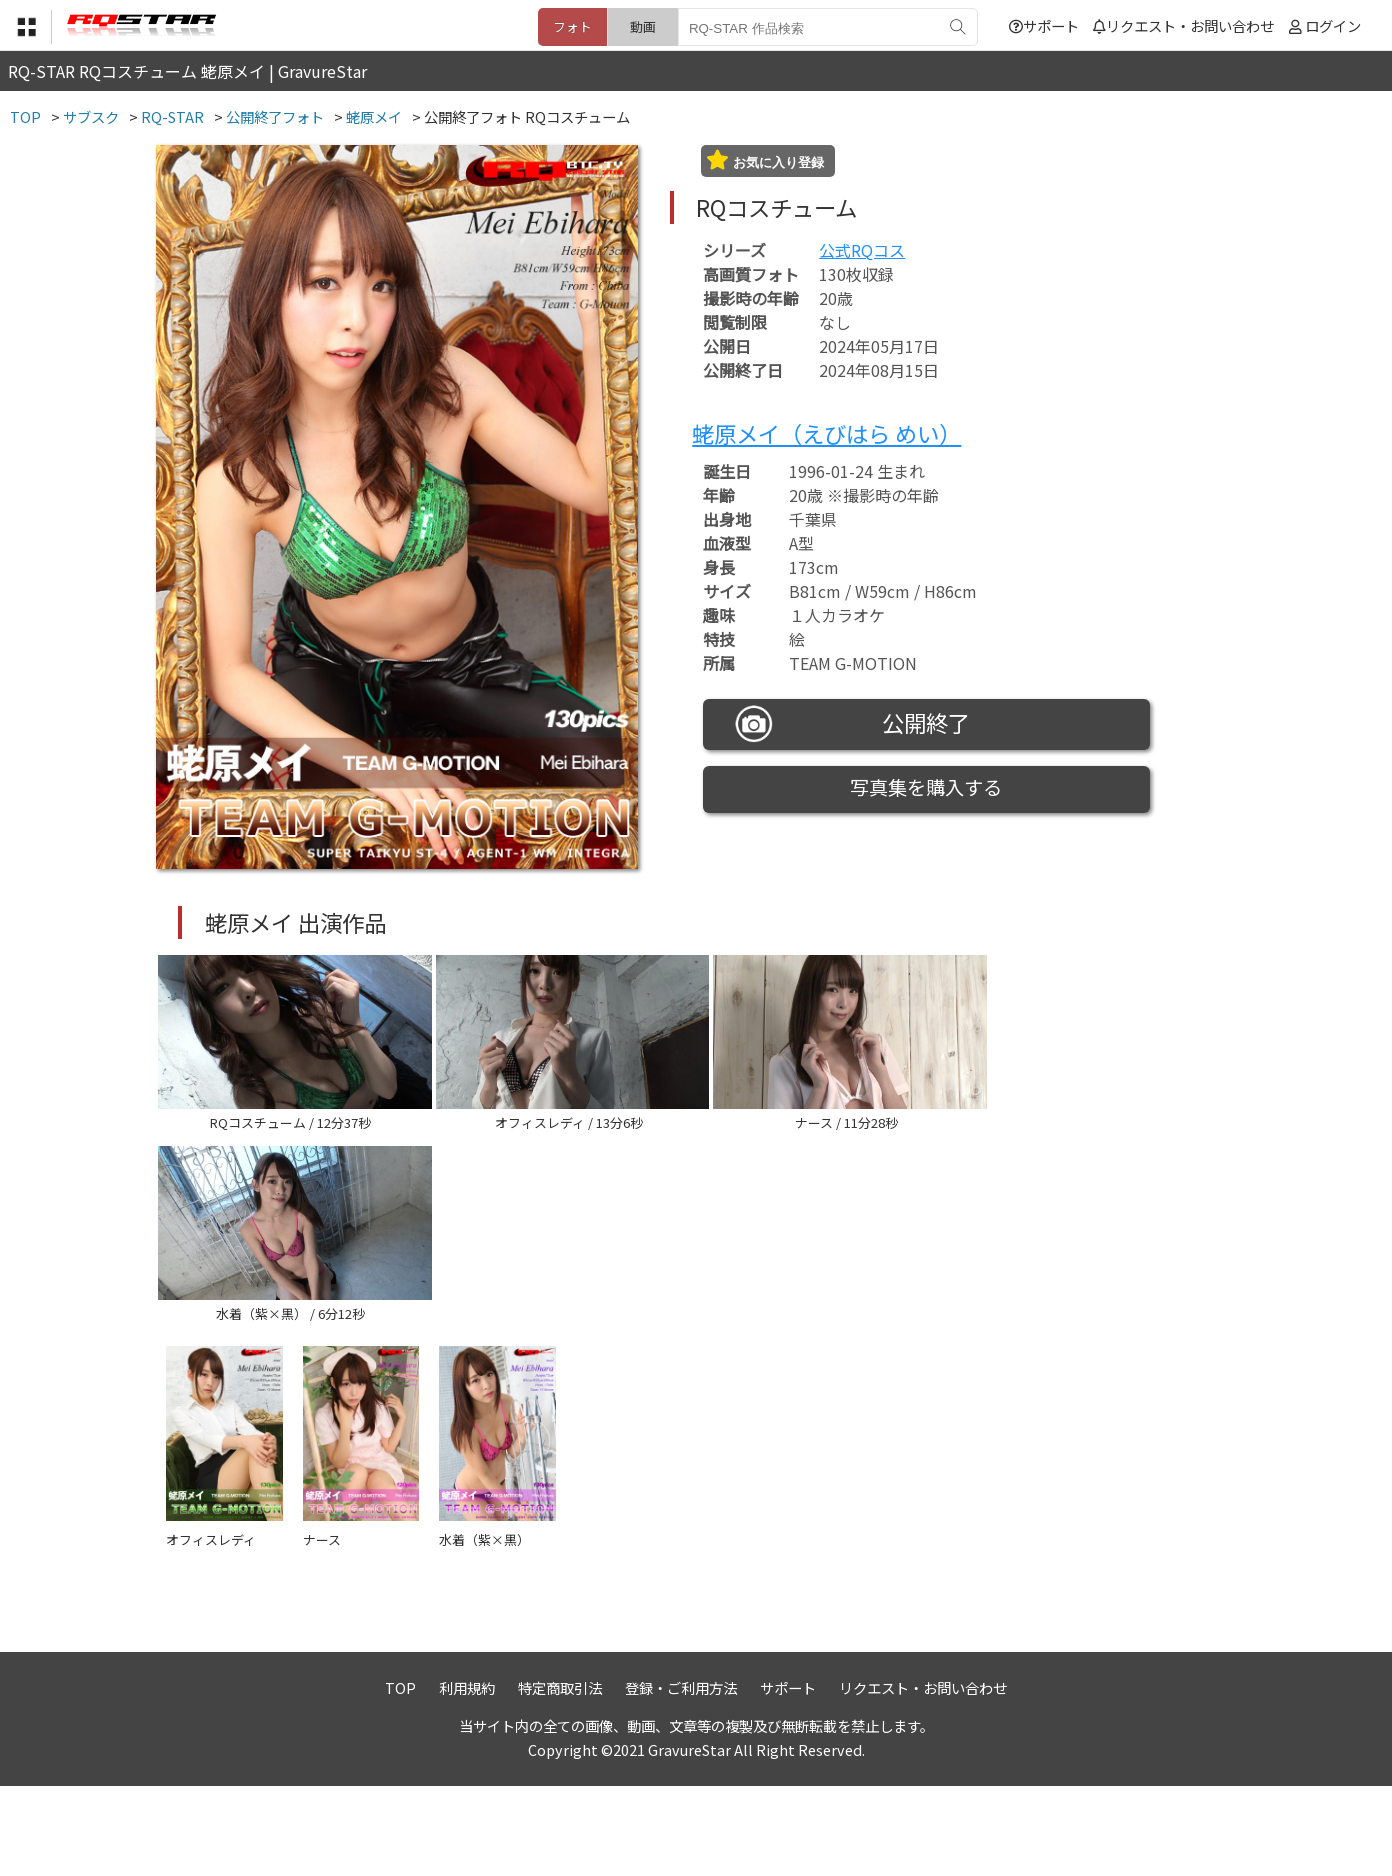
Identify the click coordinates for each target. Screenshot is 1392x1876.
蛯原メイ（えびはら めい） (826, 433)
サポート (1044, 25)
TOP (400, 1776)
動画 (643, 26)
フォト (572, 26)
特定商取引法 (560, 1776)
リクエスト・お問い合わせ (1183, 25)
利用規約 (467, 1776)
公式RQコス (862, 250)
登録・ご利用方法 (681, 1776)
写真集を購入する (926, 787)
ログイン (1333, 25)
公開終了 (853, 724)
